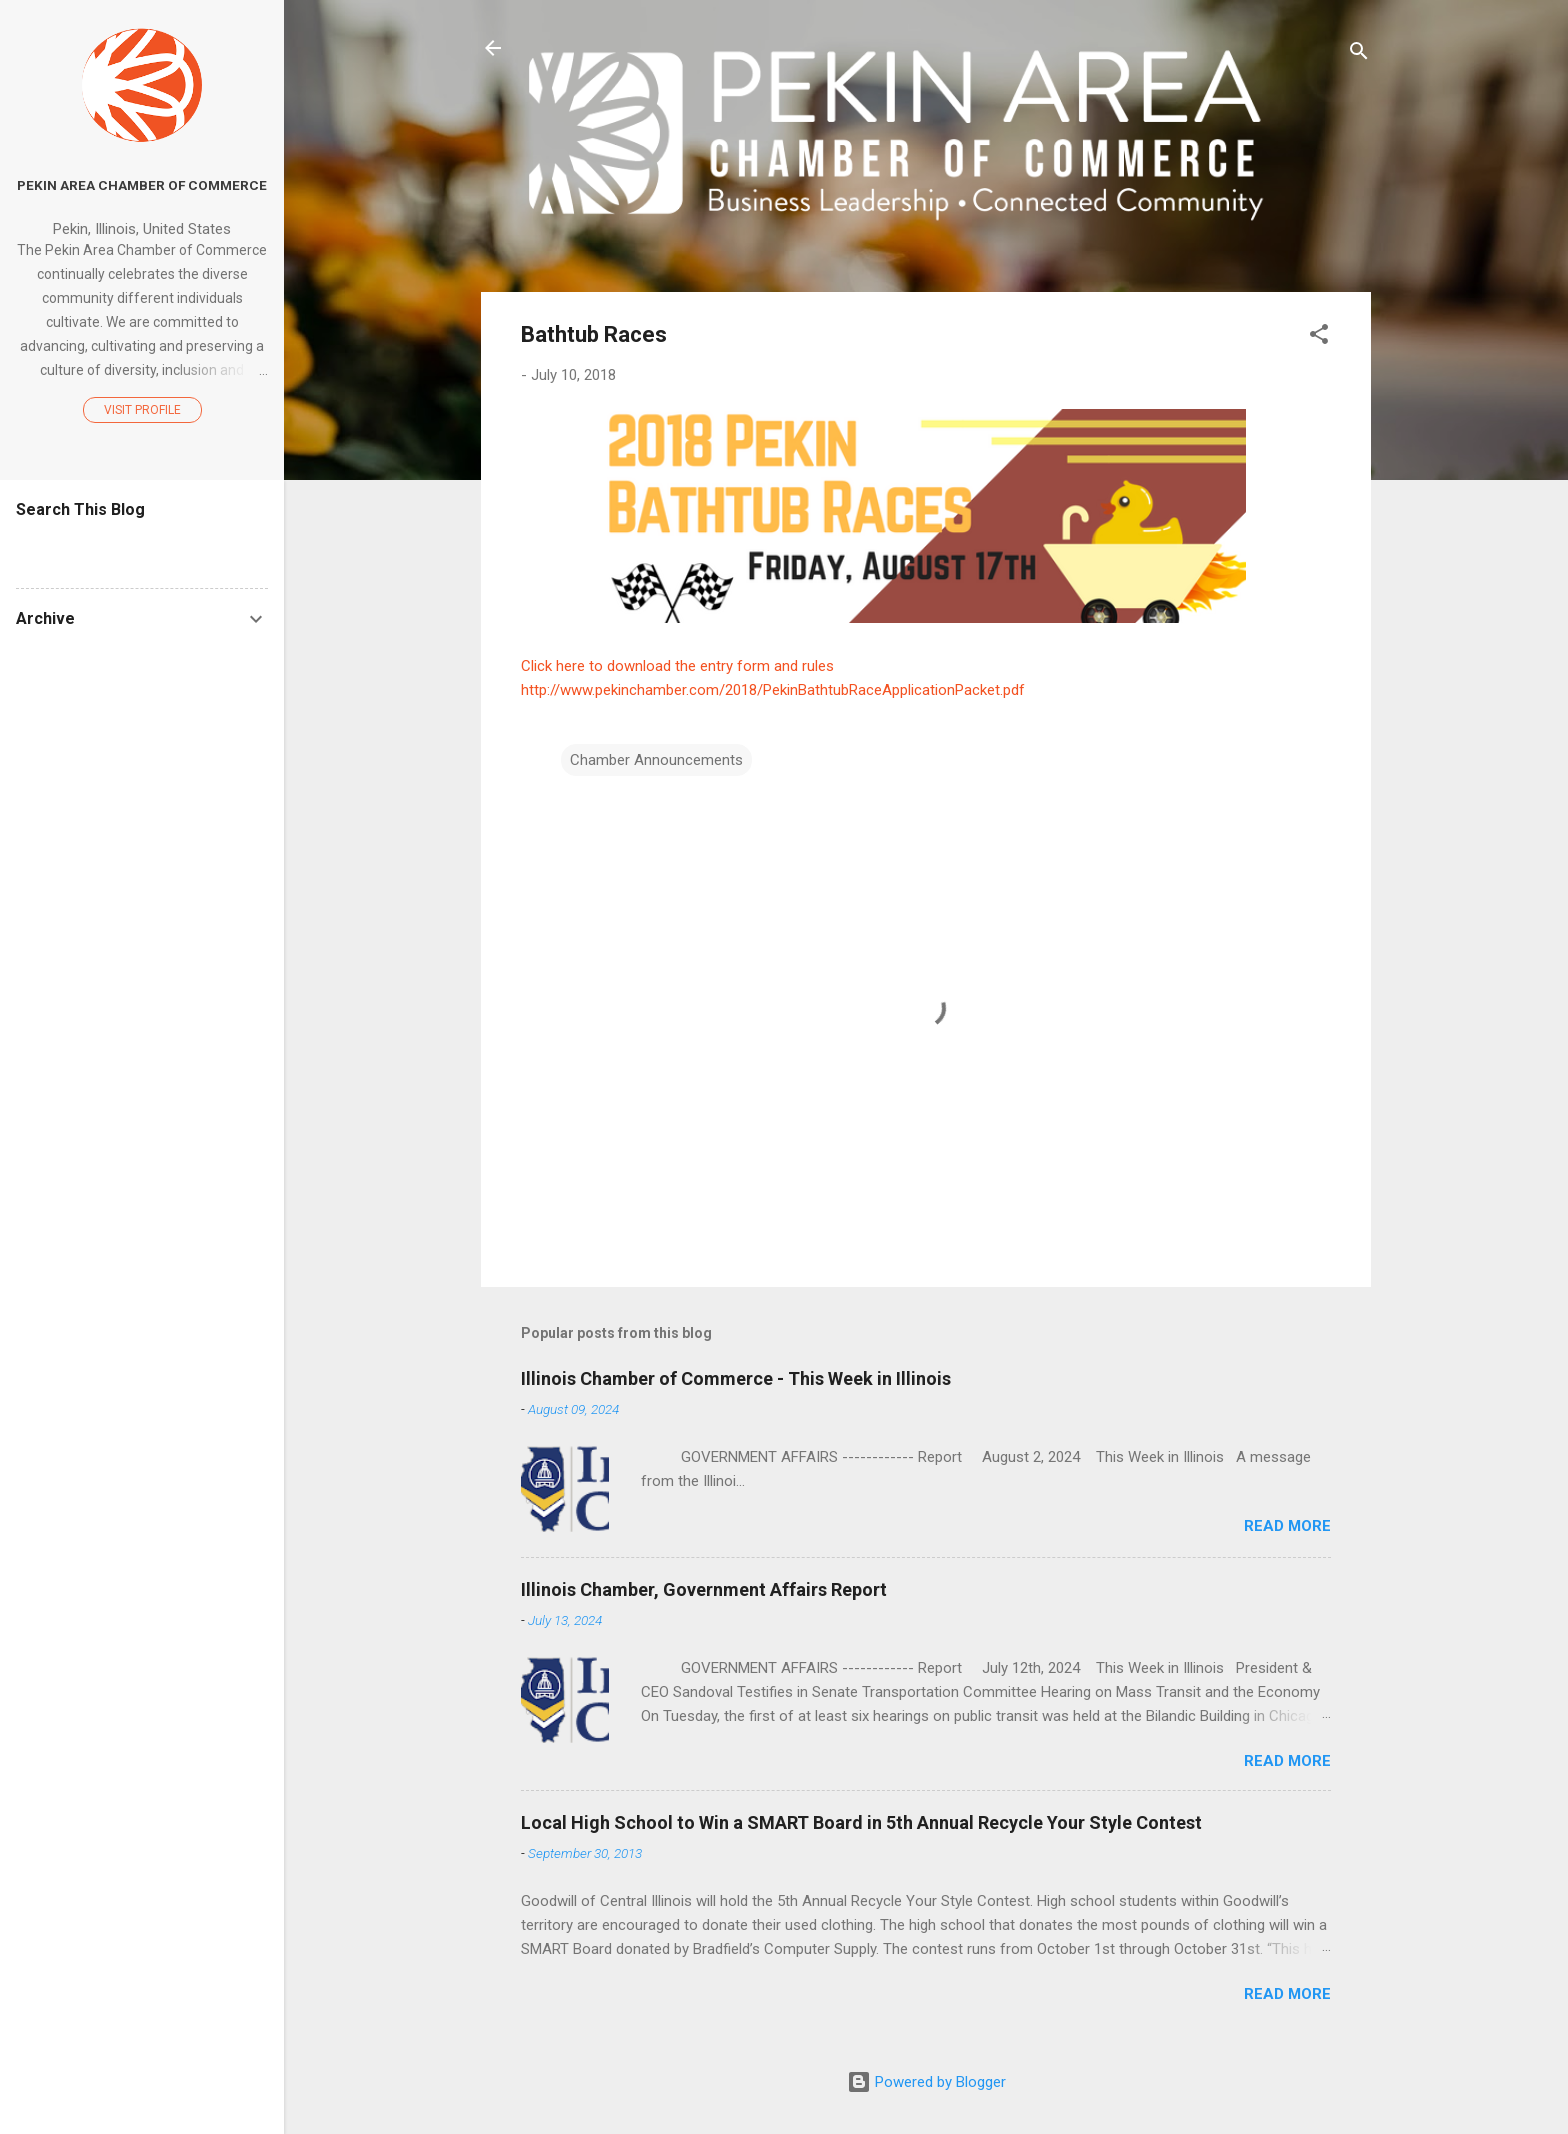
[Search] (1359, 54)
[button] (1319, 337)
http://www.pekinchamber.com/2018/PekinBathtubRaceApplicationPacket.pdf (773, 690)
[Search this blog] (142, 548)
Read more (1287, 1526)
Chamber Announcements (656, 760)
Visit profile (142, 410)
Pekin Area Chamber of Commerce (142, 185)
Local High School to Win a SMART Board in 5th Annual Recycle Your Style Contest (861, 1822)
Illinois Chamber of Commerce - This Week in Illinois (736, 1378)
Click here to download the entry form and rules (677, 666)
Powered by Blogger (926, 2082)
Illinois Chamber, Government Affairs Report (704, 1589)
